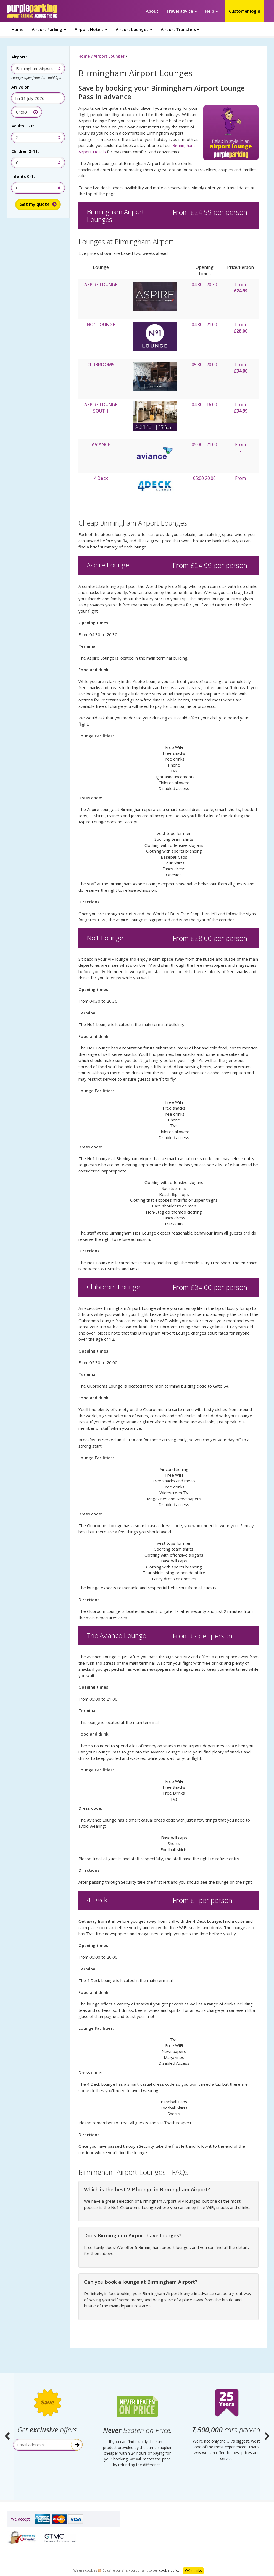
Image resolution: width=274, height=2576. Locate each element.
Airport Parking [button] (49, 29)
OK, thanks (193, 2570)
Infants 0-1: (23, 176)
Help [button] (211, 11)
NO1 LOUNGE (101, 325)
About (152, 11)
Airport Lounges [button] (134, 29)
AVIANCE (101, 444)
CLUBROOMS (100, 365)
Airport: (19, 57)
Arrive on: (21, 87)
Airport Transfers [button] (180, 29)
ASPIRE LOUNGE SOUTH (100, 407)
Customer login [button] (244, 11)
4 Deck (101, 478)
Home (17, 29)
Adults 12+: (22, 125)
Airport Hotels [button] (91, 29)
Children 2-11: (25, 151)
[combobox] (35, 68)
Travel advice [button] (181, 11)
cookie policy (169, 2570)
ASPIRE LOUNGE (100, 285)
